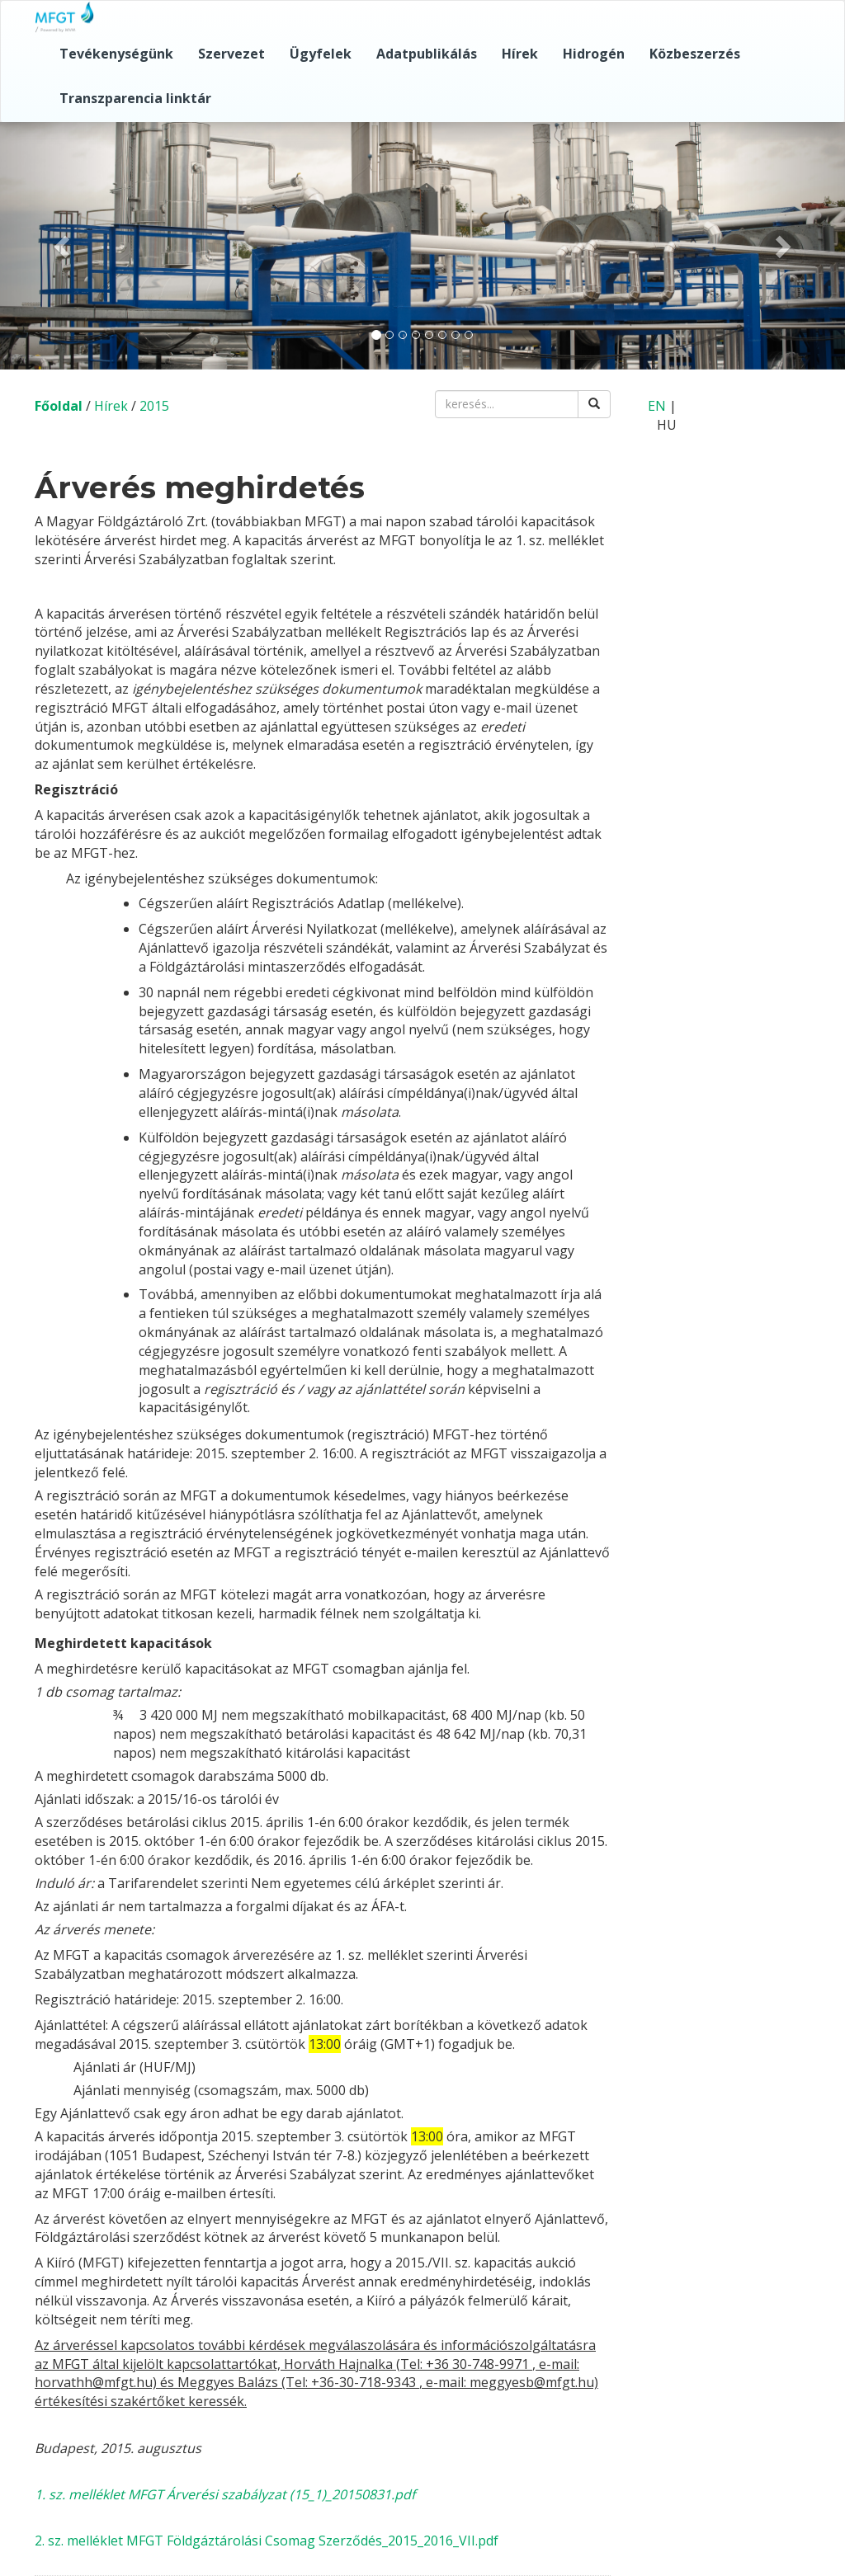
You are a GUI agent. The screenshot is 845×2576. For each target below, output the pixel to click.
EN (657, 406)
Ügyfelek (321, 54)
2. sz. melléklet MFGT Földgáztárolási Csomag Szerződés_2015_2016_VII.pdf (266, 2540)
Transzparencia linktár (135, 98)
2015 (154, 406)
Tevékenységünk (116, 54)
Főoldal (59, 406)
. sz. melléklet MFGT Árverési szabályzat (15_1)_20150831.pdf (228, 2494)
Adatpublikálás (426, 54)
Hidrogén (594, 54)
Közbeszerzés (694, 54)
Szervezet (231, 54)
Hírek (520, 54)
